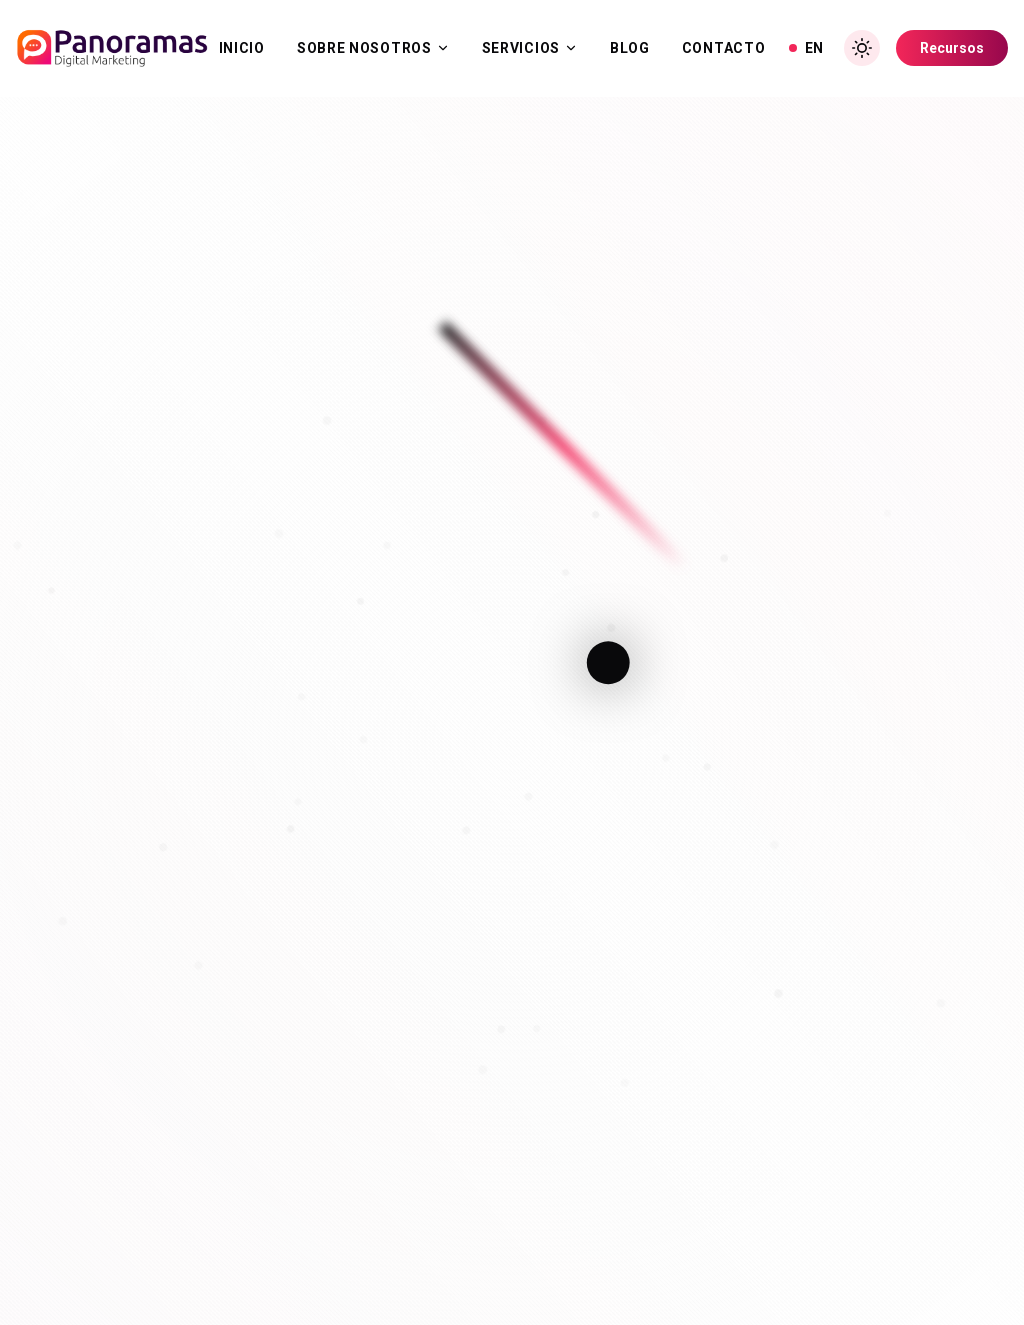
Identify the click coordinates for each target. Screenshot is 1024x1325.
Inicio (242, 48)
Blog (630, 48)
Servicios (530, 48)
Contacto (724, 48)
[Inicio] (112, 48)
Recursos (952, 48)
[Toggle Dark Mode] (862, 48)
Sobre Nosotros (373, 48)
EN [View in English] (806, 48)
